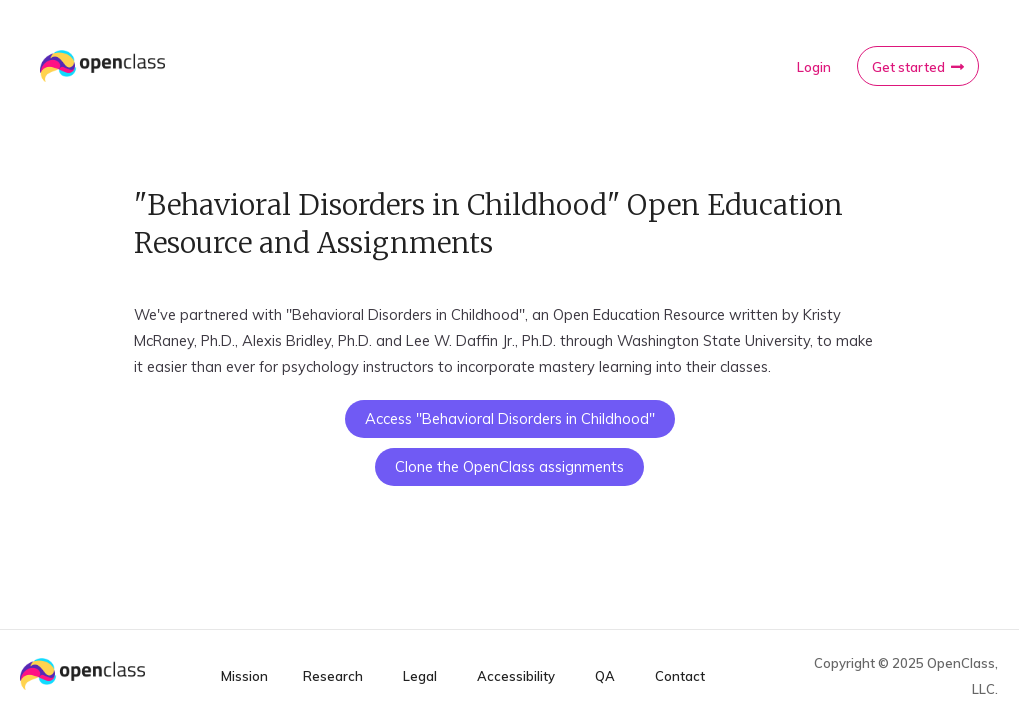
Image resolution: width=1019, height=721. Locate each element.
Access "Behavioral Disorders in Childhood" (510, 418)
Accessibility (516, 676)
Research (333, 676)
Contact (680, 676)
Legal (420, 676)
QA (605, 676)
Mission (244, 676)
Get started (908, 67)
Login (814, 67)
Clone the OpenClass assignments (509, 466)
